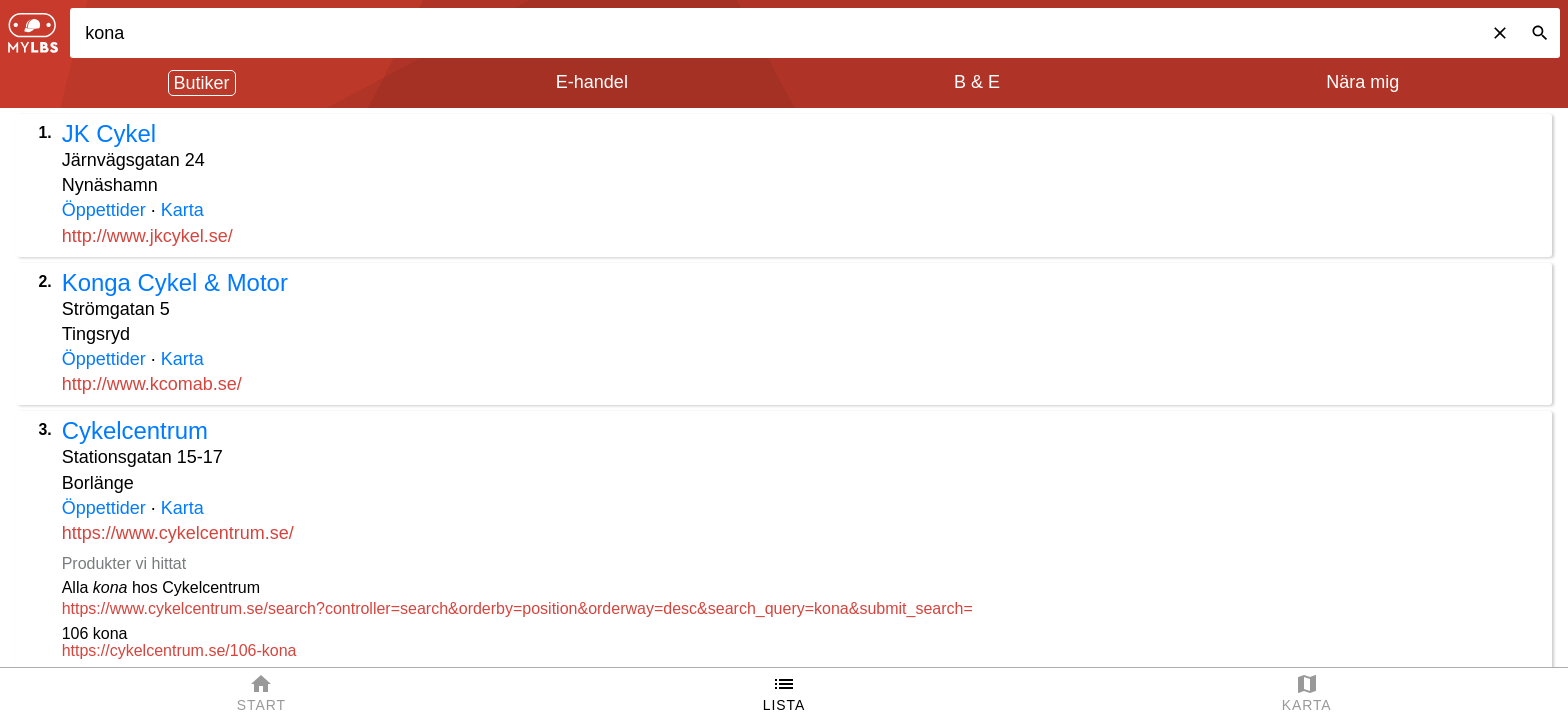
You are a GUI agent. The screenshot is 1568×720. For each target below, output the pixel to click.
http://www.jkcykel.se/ (147, 236)
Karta (182, 210)
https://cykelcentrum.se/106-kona (179, 650)
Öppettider (104, 210)
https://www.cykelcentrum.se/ (178, 533)
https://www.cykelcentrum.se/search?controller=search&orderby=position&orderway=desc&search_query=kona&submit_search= (517, 608)
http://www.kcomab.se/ (152, 384)
